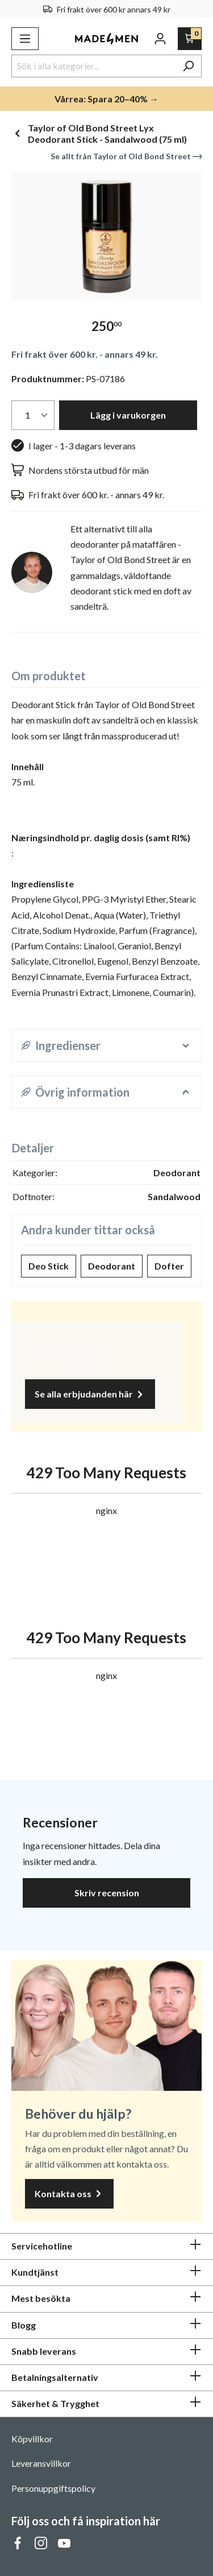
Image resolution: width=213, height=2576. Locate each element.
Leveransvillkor (41, 2463)
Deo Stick (48, 1265)
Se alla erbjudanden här (90, 1394)
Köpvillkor (32, 2438)
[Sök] (188, 66)
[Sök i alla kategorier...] (93, 66)
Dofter (169, 1265)
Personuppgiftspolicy (53, 2488)
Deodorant (111, 1265)
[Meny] (25, 38)
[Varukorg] (190, 38)
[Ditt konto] (160, 38)
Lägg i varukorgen (128, 415)
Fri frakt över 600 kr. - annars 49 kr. (84, 354)
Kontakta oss (69, 2194)
